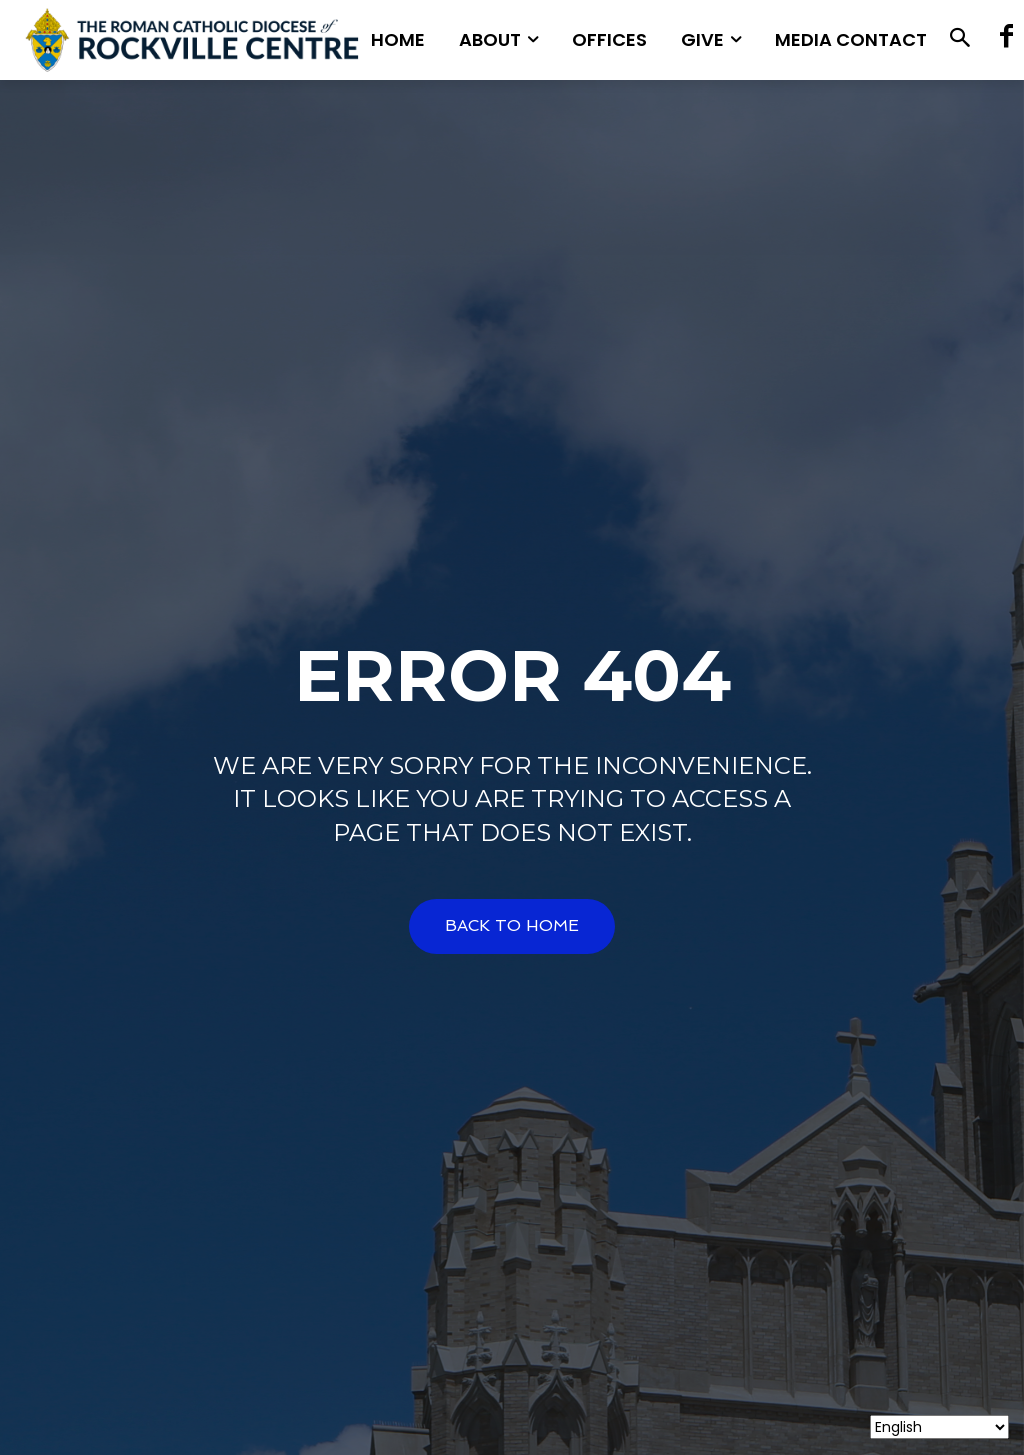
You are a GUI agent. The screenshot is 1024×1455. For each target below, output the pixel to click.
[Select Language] (939, 1427)
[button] (960, 40)
